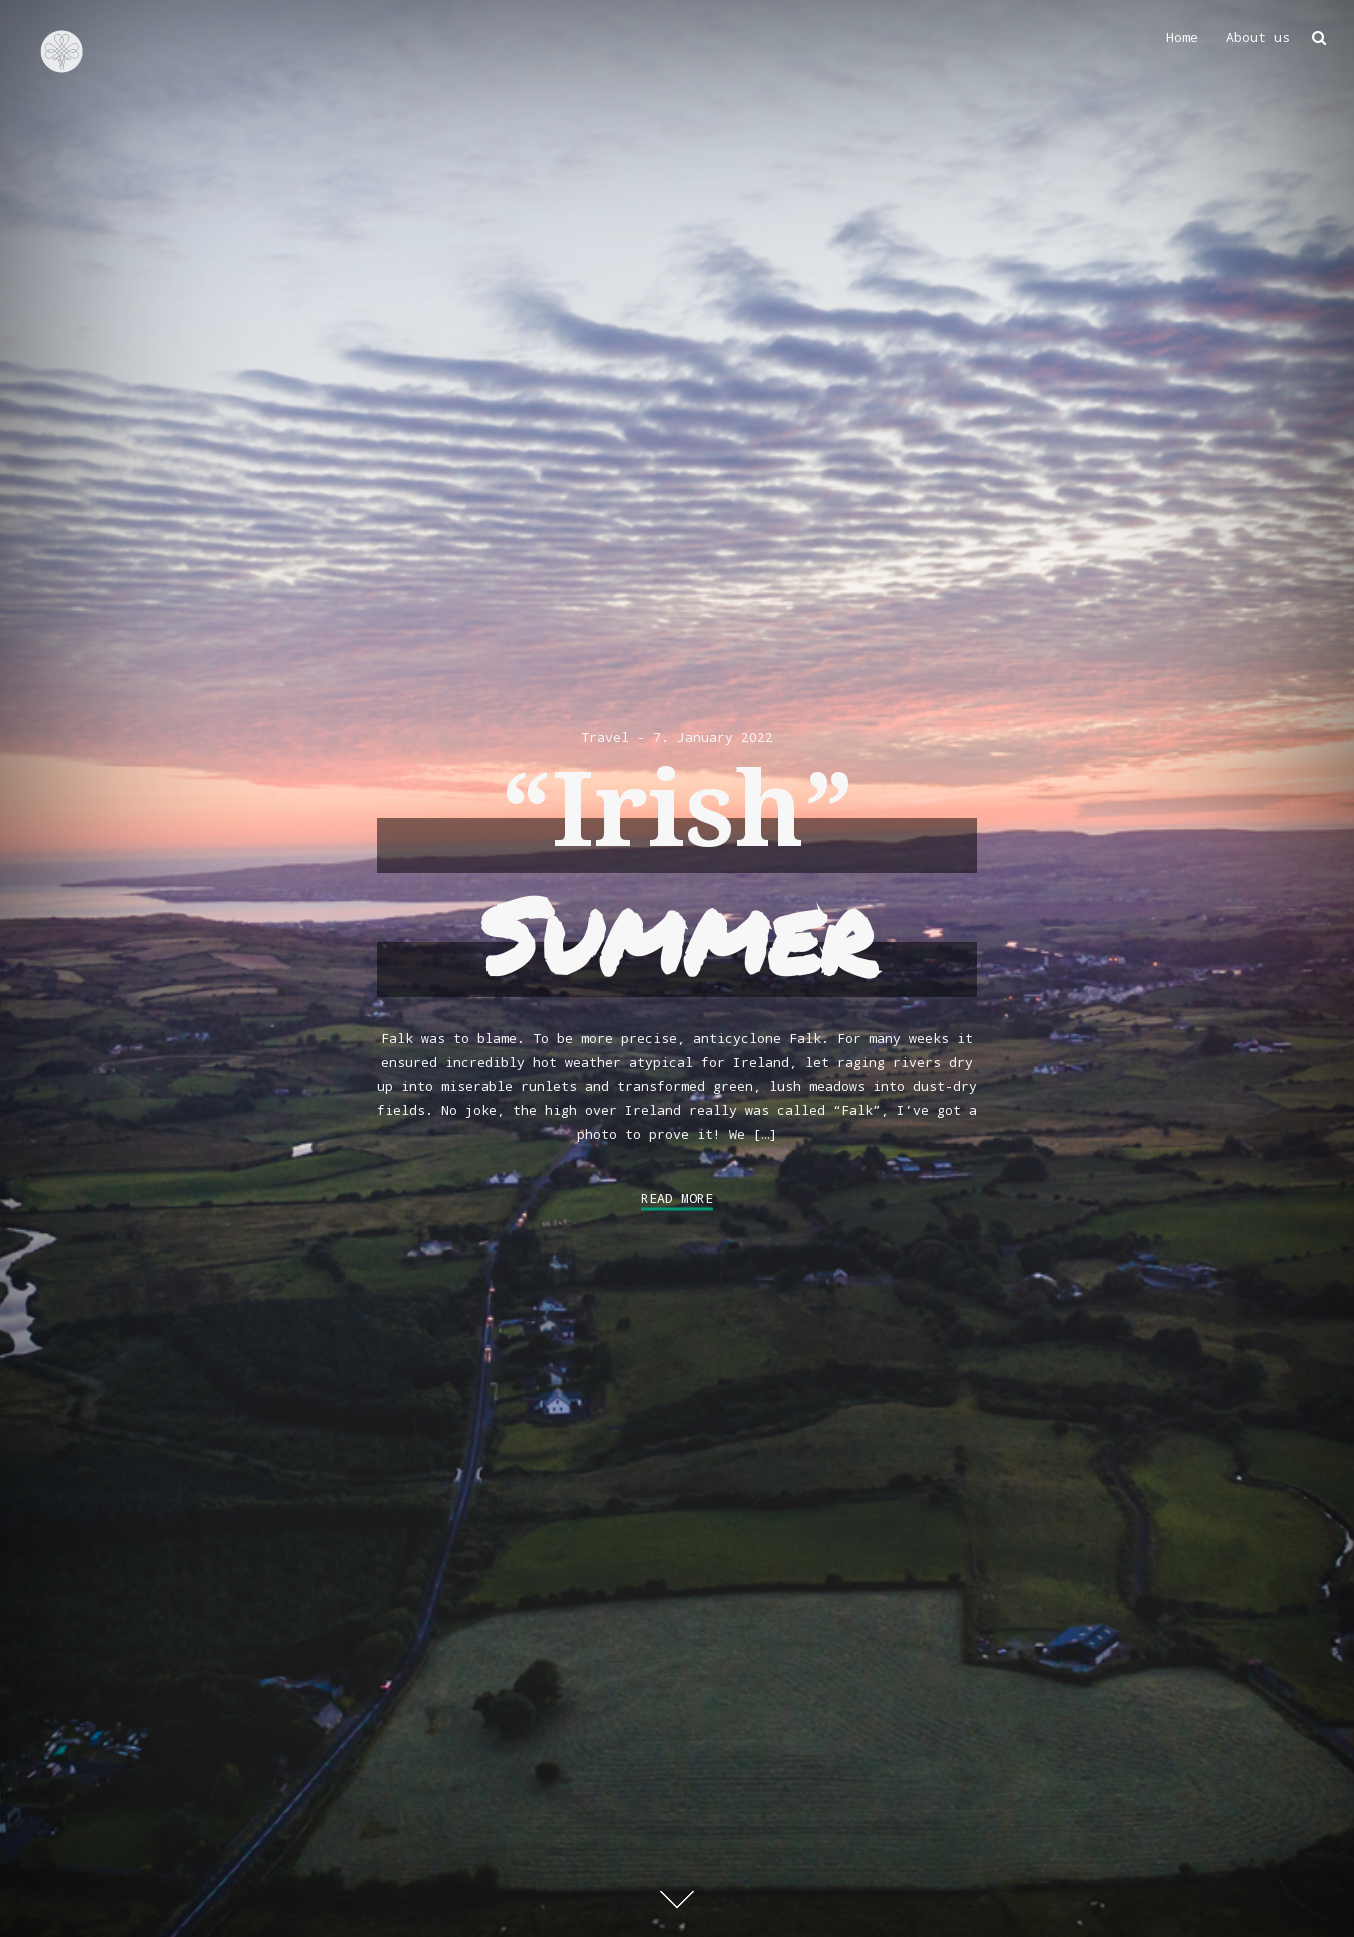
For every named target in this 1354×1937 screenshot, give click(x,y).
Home (1182, 37)
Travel (605, 737)
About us (1258, 37)
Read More (677, 1198)
